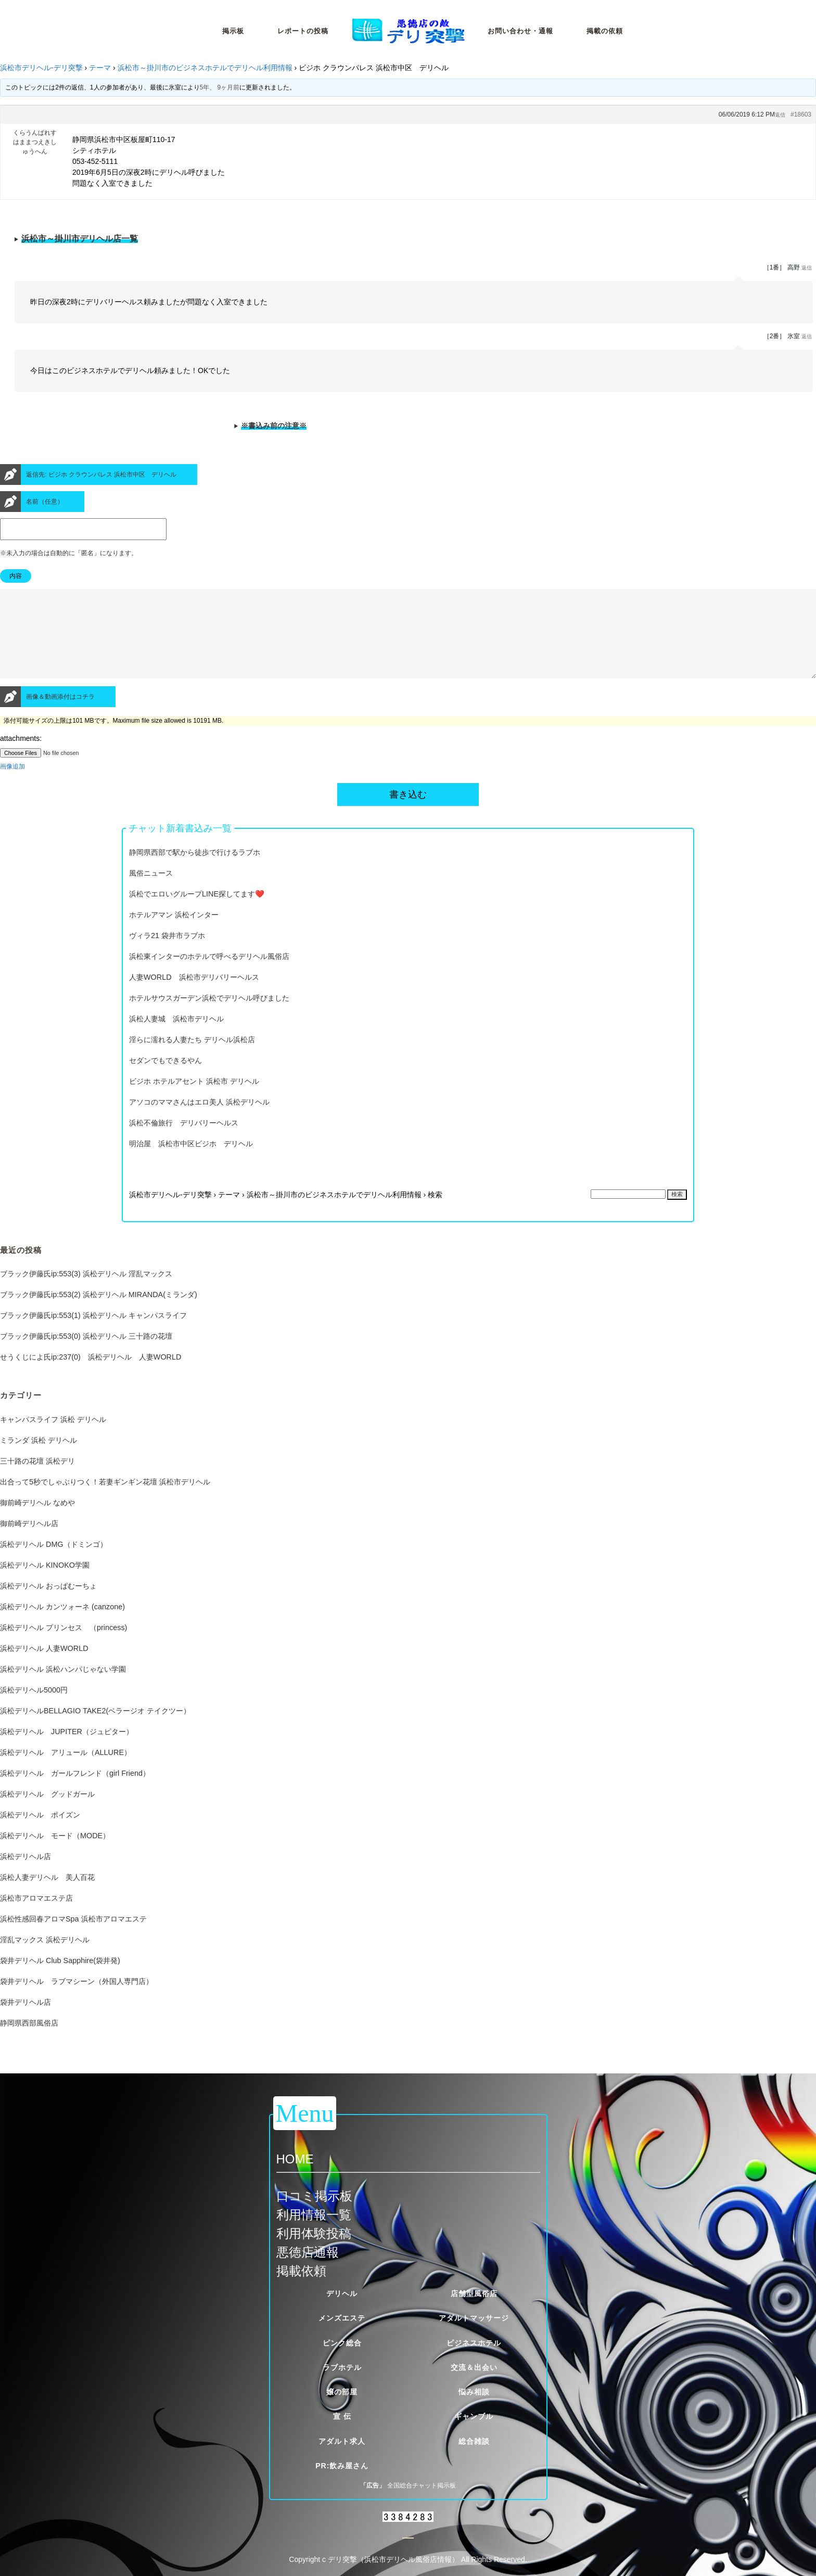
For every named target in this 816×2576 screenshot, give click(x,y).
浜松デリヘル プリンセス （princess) (63, 1646)
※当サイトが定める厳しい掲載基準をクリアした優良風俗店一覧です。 (408, 242)
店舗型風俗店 (474, 2293)
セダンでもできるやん (165, 1079)
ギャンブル (473, 2416)
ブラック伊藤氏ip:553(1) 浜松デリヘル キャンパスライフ (93, 1334)
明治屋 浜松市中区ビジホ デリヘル (191, 1162)
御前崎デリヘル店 (29, 1542)
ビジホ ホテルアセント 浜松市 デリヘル (194, 1100)
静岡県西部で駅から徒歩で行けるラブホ (194, 871)
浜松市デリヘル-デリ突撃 (41, 67)
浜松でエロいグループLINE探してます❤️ (196, 912)
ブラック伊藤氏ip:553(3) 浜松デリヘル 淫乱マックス (86, 1292)
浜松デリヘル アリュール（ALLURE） (65, 1771)
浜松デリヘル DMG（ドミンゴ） (53, 1563)
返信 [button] (780, 115)
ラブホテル (342, 2367)
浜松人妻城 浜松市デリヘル (176, 1037)
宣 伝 (342, 2416)
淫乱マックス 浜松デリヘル (45, 1958)
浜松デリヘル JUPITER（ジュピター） (66, 1750)
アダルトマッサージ (474, 2318)
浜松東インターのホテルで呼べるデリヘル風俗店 (209, 975)
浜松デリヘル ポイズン (40, 1833)
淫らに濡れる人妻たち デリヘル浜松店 (192, 1058)
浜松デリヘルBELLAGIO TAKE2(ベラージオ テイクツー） (95, 1729)
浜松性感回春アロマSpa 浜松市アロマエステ (73, 1937)
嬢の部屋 (342, 2392)
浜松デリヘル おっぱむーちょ (48, 1604)
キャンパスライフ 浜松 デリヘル (53, 1438)
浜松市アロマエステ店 (36, 1917)
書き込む (408, 813)
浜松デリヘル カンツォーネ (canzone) (62, 1625)
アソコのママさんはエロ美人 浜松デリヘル (199, 1121)
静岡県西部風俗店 (29, 2041)
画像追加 (12, 785)
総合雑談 (474, 2441)
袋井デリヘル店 (25, 2021)
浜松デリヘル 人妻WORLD (44, 1667)
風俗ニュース (151, 892)
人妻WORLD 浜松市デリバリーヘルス (194, 996)
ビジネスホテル (474, 2343)
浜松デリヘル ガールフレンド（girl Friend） (75, 1792)
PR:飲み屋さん (341, 2466)
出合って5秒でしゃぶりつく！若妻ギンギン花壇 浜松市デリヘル (105, 1500)
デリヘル (342, 2293)
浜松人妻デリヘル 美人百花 (47, 1896)
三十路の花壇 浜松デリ (37, 1480)
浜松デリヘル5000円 (34, 1708)
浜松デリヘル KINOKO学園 (45, 1584)
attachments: (21, 757)
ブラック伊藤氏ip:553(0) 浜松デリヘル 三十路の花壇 (86, 1355)
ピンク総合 (342, 2343)
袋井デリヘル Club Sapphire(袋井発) (60, 1979)
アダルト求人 (341, 2441)
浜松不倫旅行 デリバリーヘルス (183, 1141)
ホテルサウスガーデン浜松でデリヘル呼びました (209, 1017)
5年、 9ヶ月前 (220, 87)
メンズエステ (341, 2318)
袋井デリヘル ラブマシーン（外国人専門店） (76, 2000)
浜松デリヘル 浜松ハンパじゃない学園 (63, 1688)
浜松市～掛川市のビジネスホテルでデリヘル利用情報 (205, 67)
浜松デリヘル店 (25, 1875)
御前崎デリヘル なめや (37, 1521)
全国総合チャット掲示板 (421, 2485)
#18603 (800, 114)
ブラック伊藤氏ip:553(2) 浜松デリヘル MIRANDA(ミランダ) (98, 1313)
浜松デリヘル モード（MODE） (55, 1854)
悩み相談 (474, 2392)
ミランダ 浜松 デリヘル (38, 1459)
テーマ (100, 67)
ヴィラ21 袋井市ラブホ (167, 954)
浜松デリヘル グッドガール (47, 1813)
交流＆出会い (474, 2367)
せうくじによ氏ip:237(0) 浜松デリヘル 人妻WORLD (90, 1376)
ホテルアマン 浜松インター (174, 933)
